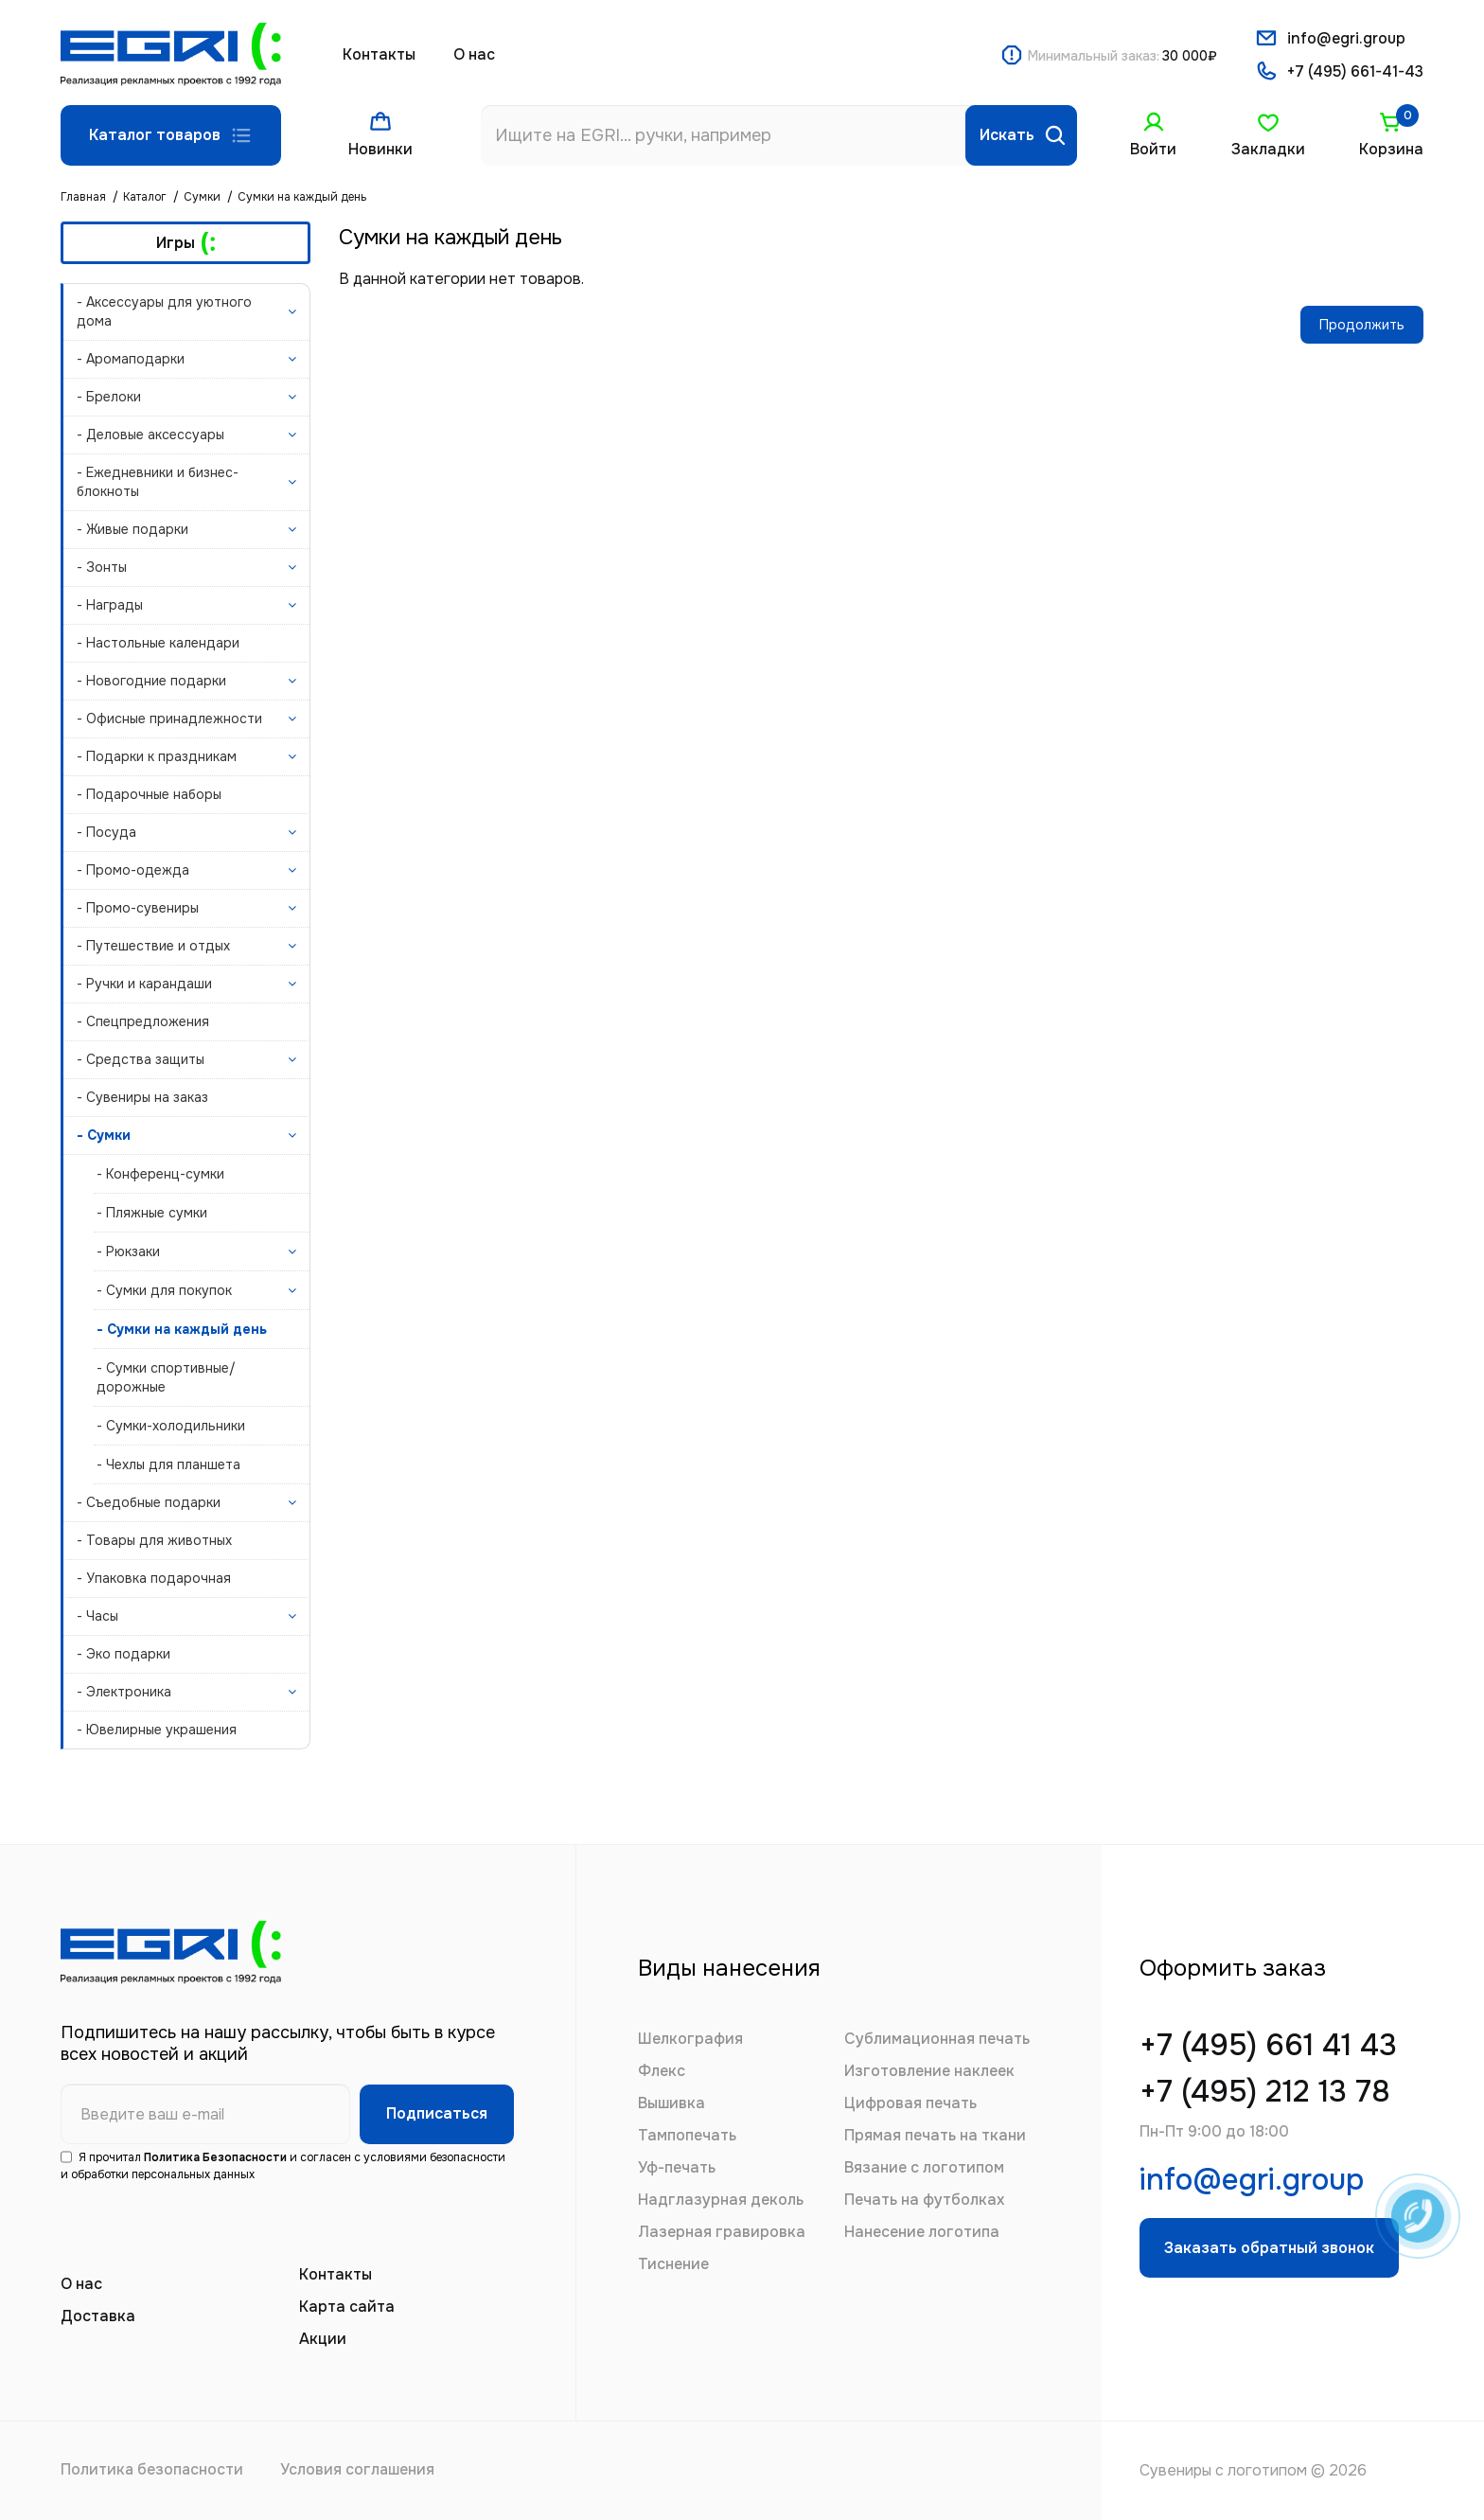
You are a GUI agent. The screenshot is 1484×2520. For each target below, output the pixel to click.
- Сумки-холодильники (171, 1425)
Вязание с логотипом (924, 2167)
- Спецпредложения (143, 1021)
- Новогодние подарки (151, 680)
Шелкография (690, 2039)
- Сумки (104, 1135)
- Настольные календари (158, 642)
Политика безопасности (153, 2470)
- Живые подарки (132, 529)
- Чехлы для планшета (168, 1464)
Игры (186, 243)
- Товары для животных (154, 1540)
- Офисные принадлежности (169, 718)
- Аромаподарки (131, 358)
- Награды (110, 604)
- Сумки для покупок (164, 1290)
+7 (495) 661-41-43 (1355, 72)
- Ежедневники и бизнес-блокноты (157, 482)
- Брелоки (109, 396)
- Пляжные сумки (152, 1212)
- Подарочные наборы (149, 794)
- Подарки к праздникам (157, 756)
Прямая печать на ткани (935, 2135)
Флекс (661, 2071)
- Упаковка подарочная (154, 1578)
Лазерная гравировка (721, 2232)
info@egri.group (1347, 38)
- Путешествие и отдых (153, 945)
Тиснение (673, 2264)
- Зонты (102, 567)
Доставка (98, 2316)
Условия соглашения (360, 2470)
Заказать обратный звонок (1270, 2251)
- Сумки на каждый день (182, 1329)
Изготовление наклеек (929, 2071)
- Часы (97, 1615)
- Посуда (106, 832)
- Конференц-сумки (160, 1173)
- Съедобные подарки (149, 1502)
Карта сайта (347, 2306)
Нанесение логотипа (921, 2232)
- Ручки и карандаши (144, 983)
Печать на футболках (924, 2199)
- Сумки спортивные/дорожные (166, 1377)
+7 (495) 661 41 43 (1270, 2047)
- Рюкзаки (128, 1251)
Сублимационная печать (937, 2039)
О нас (474, 54)
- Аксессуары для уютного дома (164, 311)
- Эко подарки (123, 1653)
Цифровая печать (910, 2103)
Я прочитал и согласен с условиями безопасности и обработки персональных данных (283, 2166)
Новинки (381, 149)
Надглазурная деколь (721, 2199)
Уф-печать (677, 2167)
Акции (322, 2339)
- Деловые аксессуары (150, 434)
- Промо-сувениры (138, 907)
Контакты (379, 54)
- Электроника (124, 1691)
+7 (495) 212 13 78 (1267, 2094)
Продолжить (1361, 324)
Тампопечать (687, 2135)
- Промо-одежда (133, 869)
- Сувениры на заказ (142, 1097)
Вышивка (671, 2103)
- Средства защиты (140, 1059)
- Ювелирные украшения (157, 1729)
